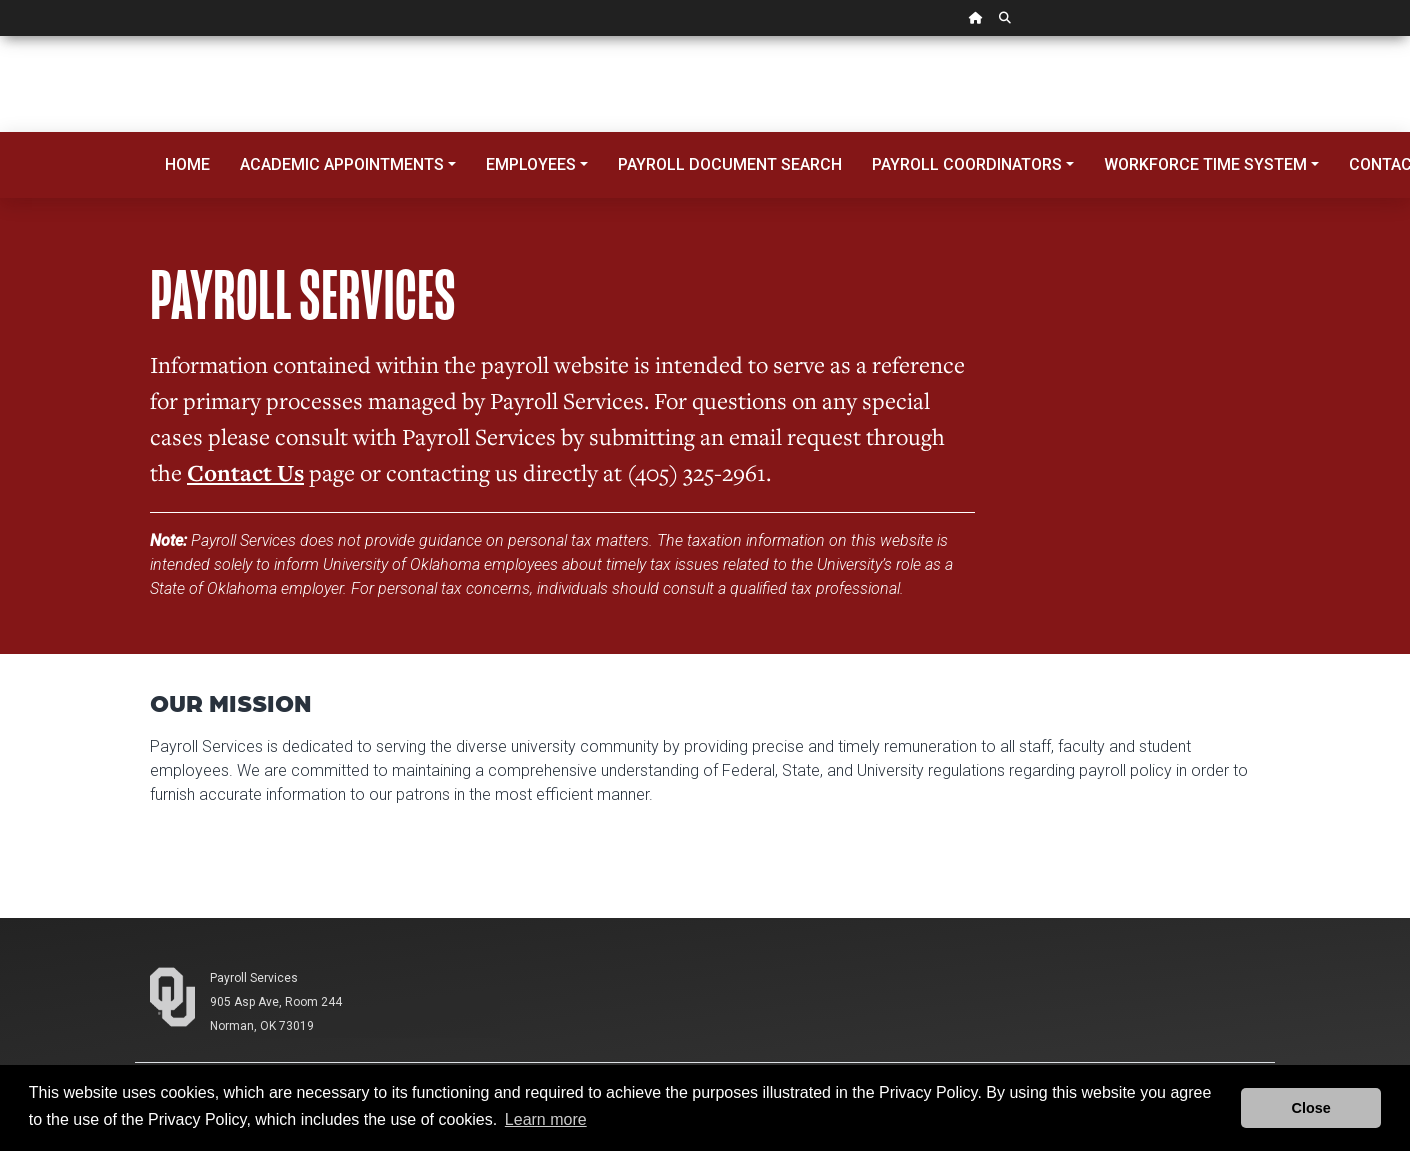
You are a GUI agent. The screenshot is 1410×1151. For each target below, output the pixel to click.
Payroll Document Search (730, 164)
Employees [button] (531, 164)
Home (187, 164)
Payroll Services (254, 978)
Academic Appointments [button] (342, 164)
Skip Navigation (0, 36)
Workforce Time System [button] (1205, 164)
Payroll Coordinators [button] (967, 164)
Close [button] (1311, 1108)
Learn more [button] (546, 1119)
